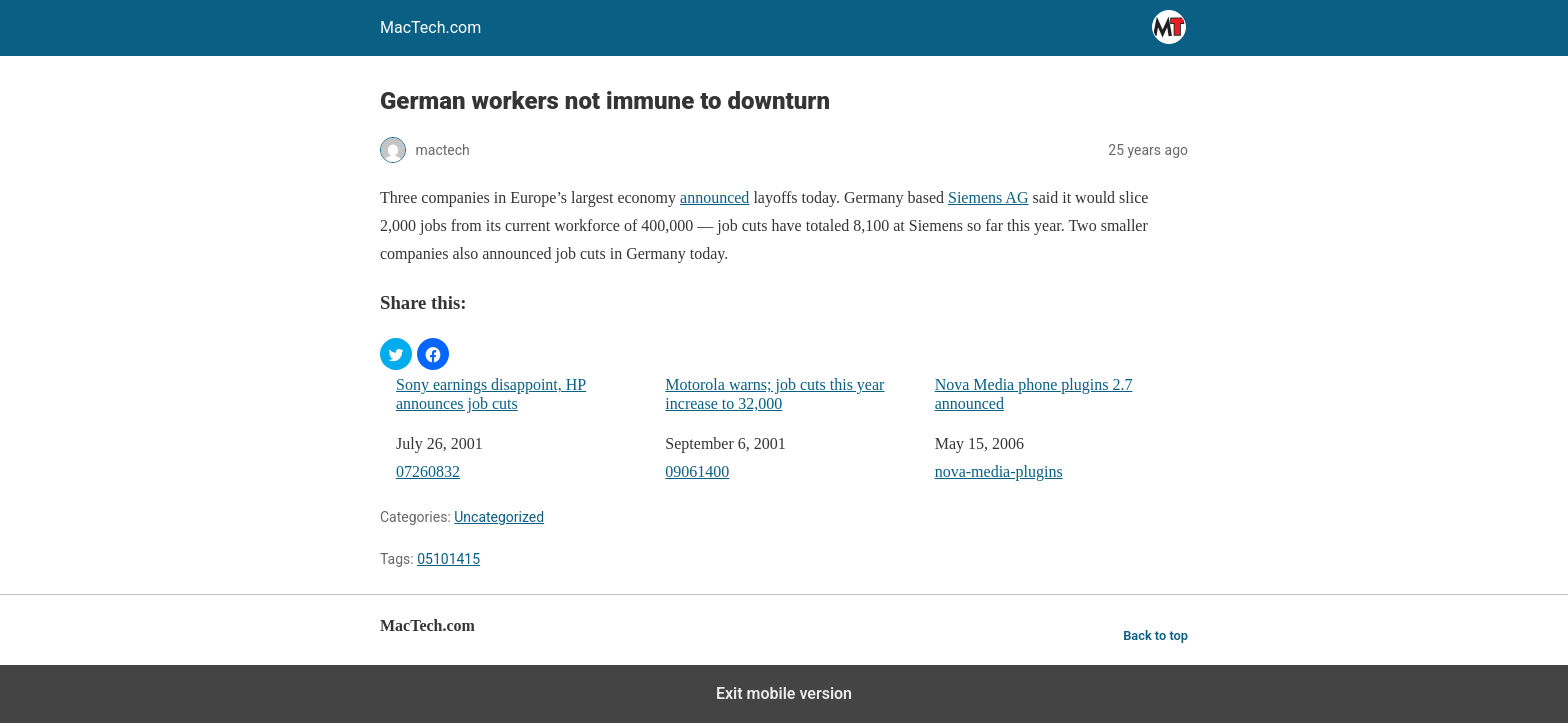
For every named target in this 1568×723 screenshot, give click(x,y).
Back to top (1155, 635)
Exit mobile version (784, 693)
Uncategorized (499, 517)
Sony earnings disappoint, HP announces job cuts (491, 394)
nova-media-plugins (999, 471)
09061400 (697, 471)
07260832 (428, 471)
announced (714, 197)
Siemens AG (988, 197)
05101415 (448, 559)
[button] (396, 354)
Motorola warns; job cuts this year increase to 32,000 (774, 394)
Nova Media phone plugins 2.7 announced (1034, 394)
